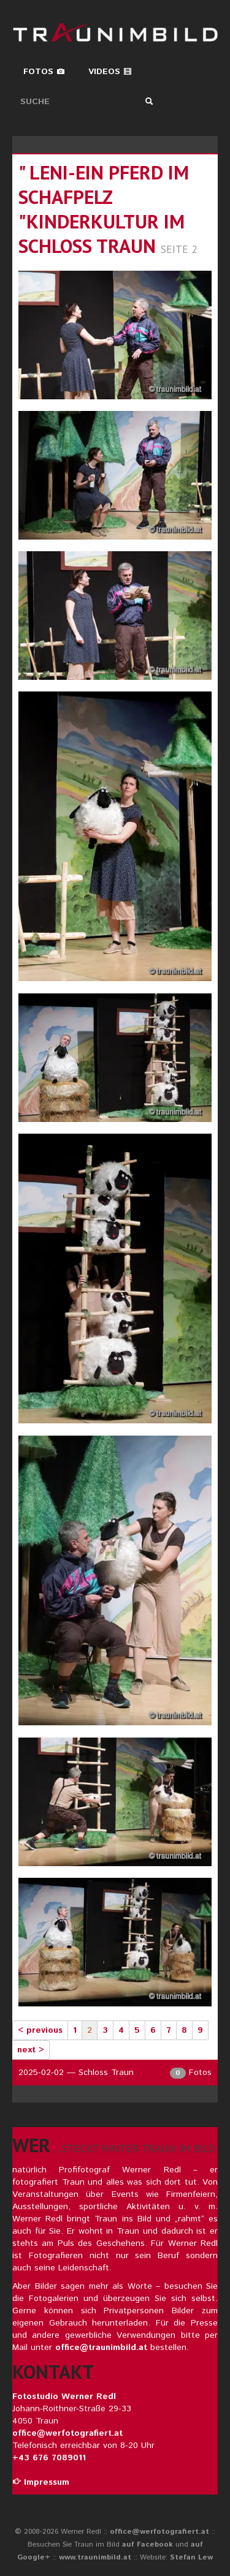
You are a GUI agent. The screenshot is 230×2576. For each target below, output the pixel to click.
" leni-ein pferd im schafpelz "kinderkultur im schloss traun (103, 209)
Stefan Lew (191, 2557)
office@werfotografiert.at (67, 2433)
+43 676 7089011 (49, 2458)
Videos (110, 72)
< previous (40, 2030)
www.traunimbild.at (95, 2557)
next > (30, 2050)
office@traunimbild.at (101, 2347)
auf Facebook (147, 2544)
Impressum (40, 2482)
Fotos (44, 72)
